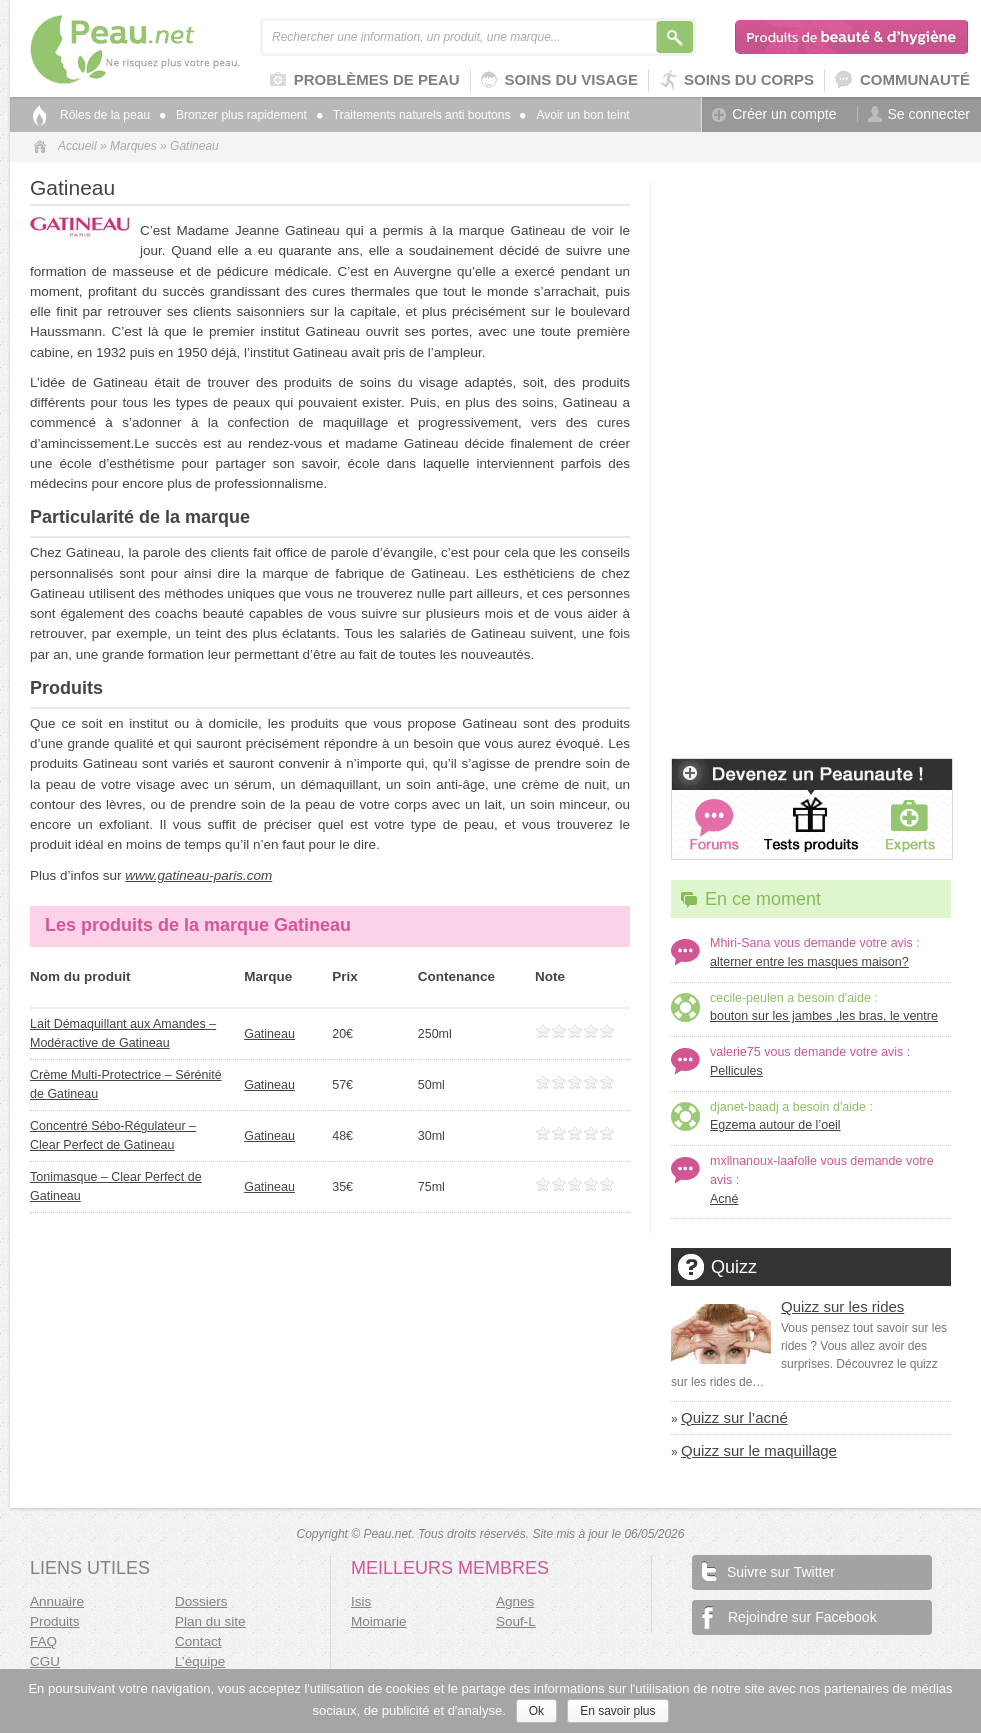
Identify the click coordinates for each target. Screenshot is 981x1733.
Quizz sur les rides (842, 1306)
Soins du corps (736, 80)
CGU (45, 1661)
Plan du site (210, 1621)
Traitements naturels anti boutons (414, 115)
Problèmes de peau (365, 81)
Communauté (902, 80)
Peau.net (167, 49)
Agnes (515, 1601)
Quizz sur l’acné (734, 1417)
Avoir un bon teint (574, 115)
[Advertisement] (811, 307)
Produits (55, 1621)
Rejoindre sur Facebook (789, 1617)
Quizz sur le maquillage (759, 1450)
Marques (133, 146)
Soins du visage (559, 80)
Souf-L (516, 1621)
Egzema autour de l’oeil (775, 1125)
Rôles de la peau (105, 115)
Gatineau (269, 1034)
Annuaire (57, 1601)
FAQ (43, 1641)
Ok (536, 1711)
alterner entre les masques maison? (809, 962)
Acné (724, 1199)
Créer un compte (774, 114)
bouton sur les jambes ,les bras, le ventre (824, 1016)
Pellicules (736, 1071)
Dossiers (201, 1601)
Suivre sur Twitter (768, 1570)
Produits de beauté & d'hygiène (852, 37)
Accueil (77, 146)
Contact (198, 1641)
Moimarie (379, 1621)
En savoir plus (617, 1711)
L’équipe (200, 1661)
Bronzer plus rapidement (233, 115)
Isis (361, 1601)
